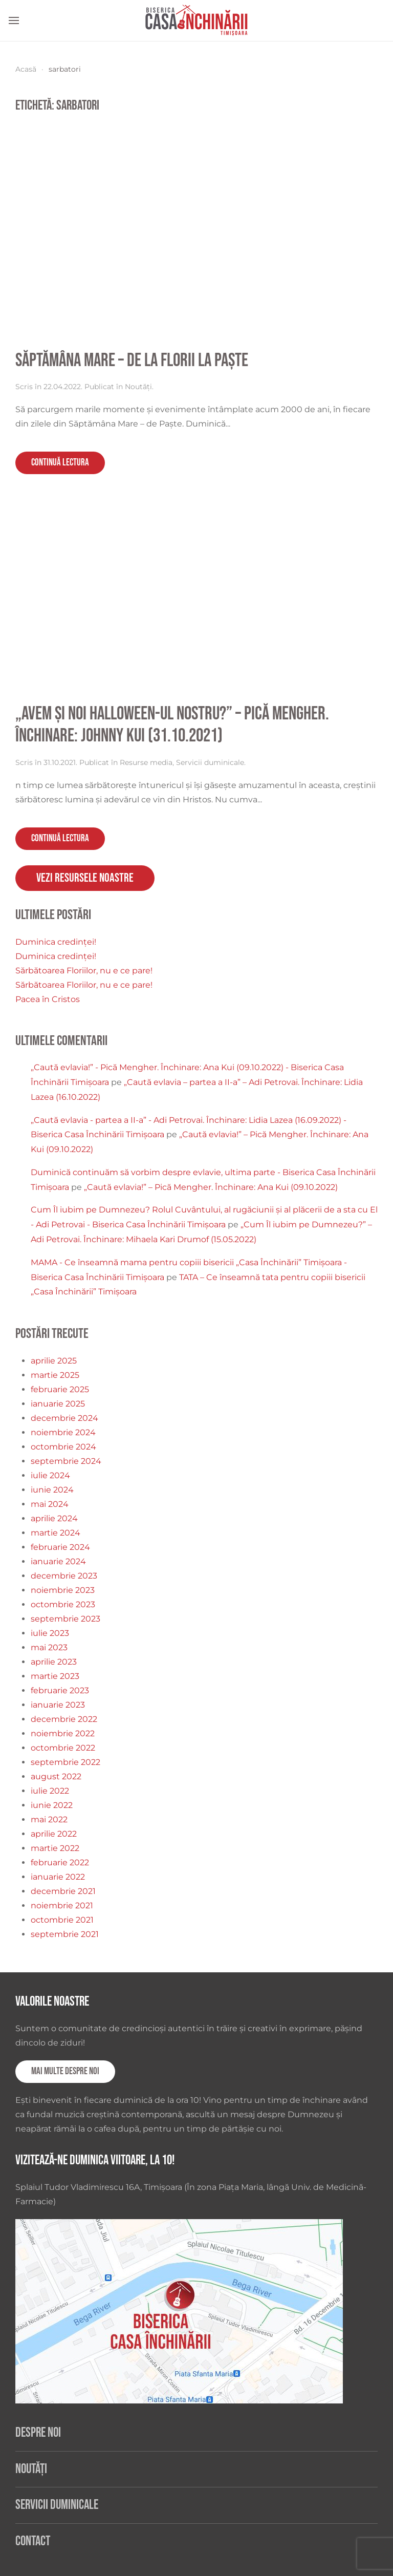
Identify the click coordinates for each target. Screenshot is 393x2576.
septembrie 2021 (65, 1934)
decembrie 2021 (63, 1891)
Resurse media (146, 762)
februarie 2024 (60, 1547)
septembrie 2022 (65, 1762)
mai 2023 (49, 1647)
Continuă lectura (60, 463)
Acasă (25, 69)
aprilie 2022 (54, 1834)
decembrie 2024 (64, 1418)
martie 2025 (55, 1375)
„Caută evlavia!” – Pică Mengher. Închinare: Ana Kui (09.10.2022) (211, 1187)
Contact (32, 2541)
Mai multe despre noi (65, 2071)
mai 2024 (50, 1504)
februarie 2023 (60, 1690)
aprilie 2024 (54, 1518)
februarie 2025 (60, 1389)
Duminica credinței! (55, 942)
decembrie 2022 (64, 1719)
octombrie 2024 (63, 1447)
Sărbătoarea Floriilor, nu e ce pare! (83, 970)
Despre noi (38, 2433)
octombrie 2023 (63, 1604)
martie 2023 (55, 1676)
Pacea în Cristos (47, 999)
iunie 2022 (52, 1805)
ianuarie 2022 (58, 1877)
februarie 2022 (60, 1862)
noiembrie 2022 (63, 1733)
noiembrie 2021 (62, 1905)
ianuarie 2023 (58, 1705)
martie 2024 (55, 1533)
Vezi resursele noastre (85, 877)
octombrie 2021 (62, 1920)
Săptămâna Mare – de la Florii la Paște (131, 361)
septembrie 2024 (66, 1461)
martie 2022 (55, 1848)
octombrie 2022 (63, 1748)
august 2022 (56, 1776)
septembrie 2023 (65, 1619)
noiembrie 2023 (63, 1590)
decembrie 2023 (64, 1576)
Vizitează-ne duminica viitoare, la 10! (94, 2160)
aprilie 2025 (54, 1361)
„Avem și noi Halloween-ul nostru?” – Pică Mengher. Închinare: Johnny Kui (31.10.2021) (172, 725)
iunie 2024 (52, 1490)
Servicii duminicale (210, 762)
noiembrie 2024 (63, 1432)
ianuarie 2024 (58, 1561)
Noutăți (138, 386)
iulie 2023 (50, 1633)
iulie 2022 (50, 1791)
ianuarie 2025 (58, 1404)
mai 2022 (49, 1819)
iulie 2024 (50, 1475)
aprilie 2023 (54, 1662)
